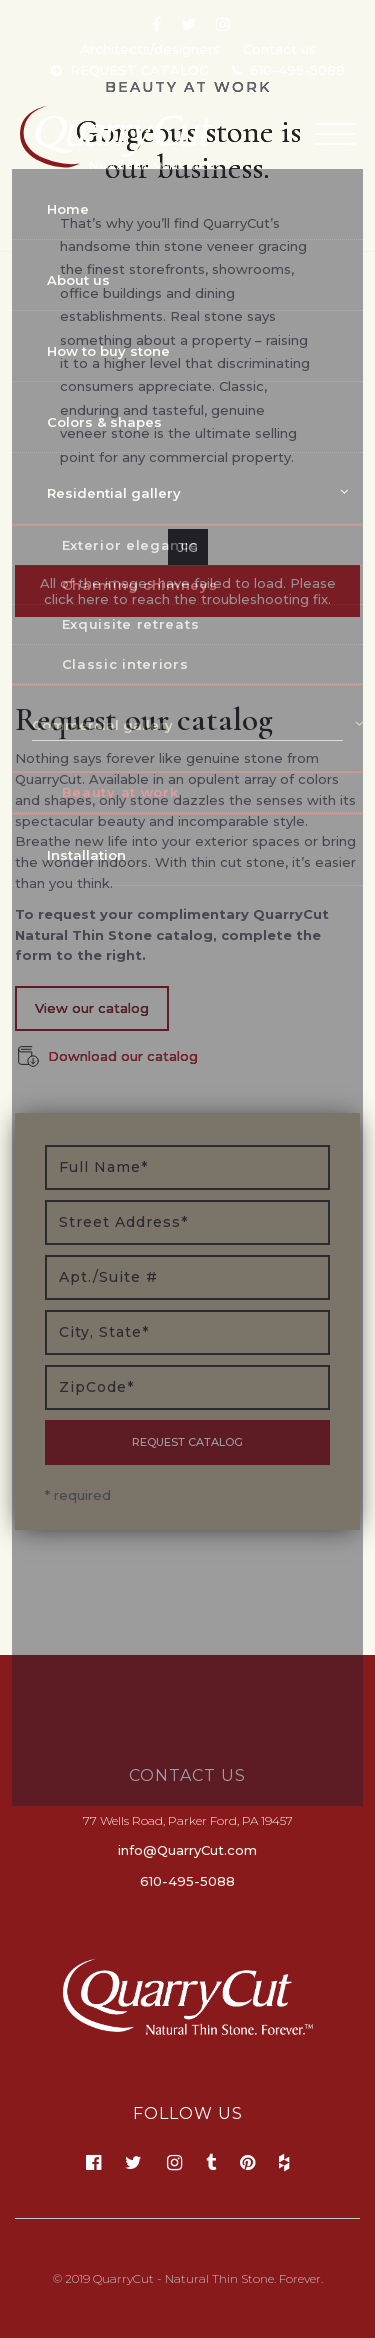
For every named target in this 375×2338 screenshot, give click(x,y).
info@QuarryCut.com (187, 1850)
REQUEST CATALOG (139, 70)
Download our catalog (123, 1056)
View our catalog (92, 1008)
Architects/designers (150, 49)
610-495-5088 (297, 70)
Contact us (279, 49)
